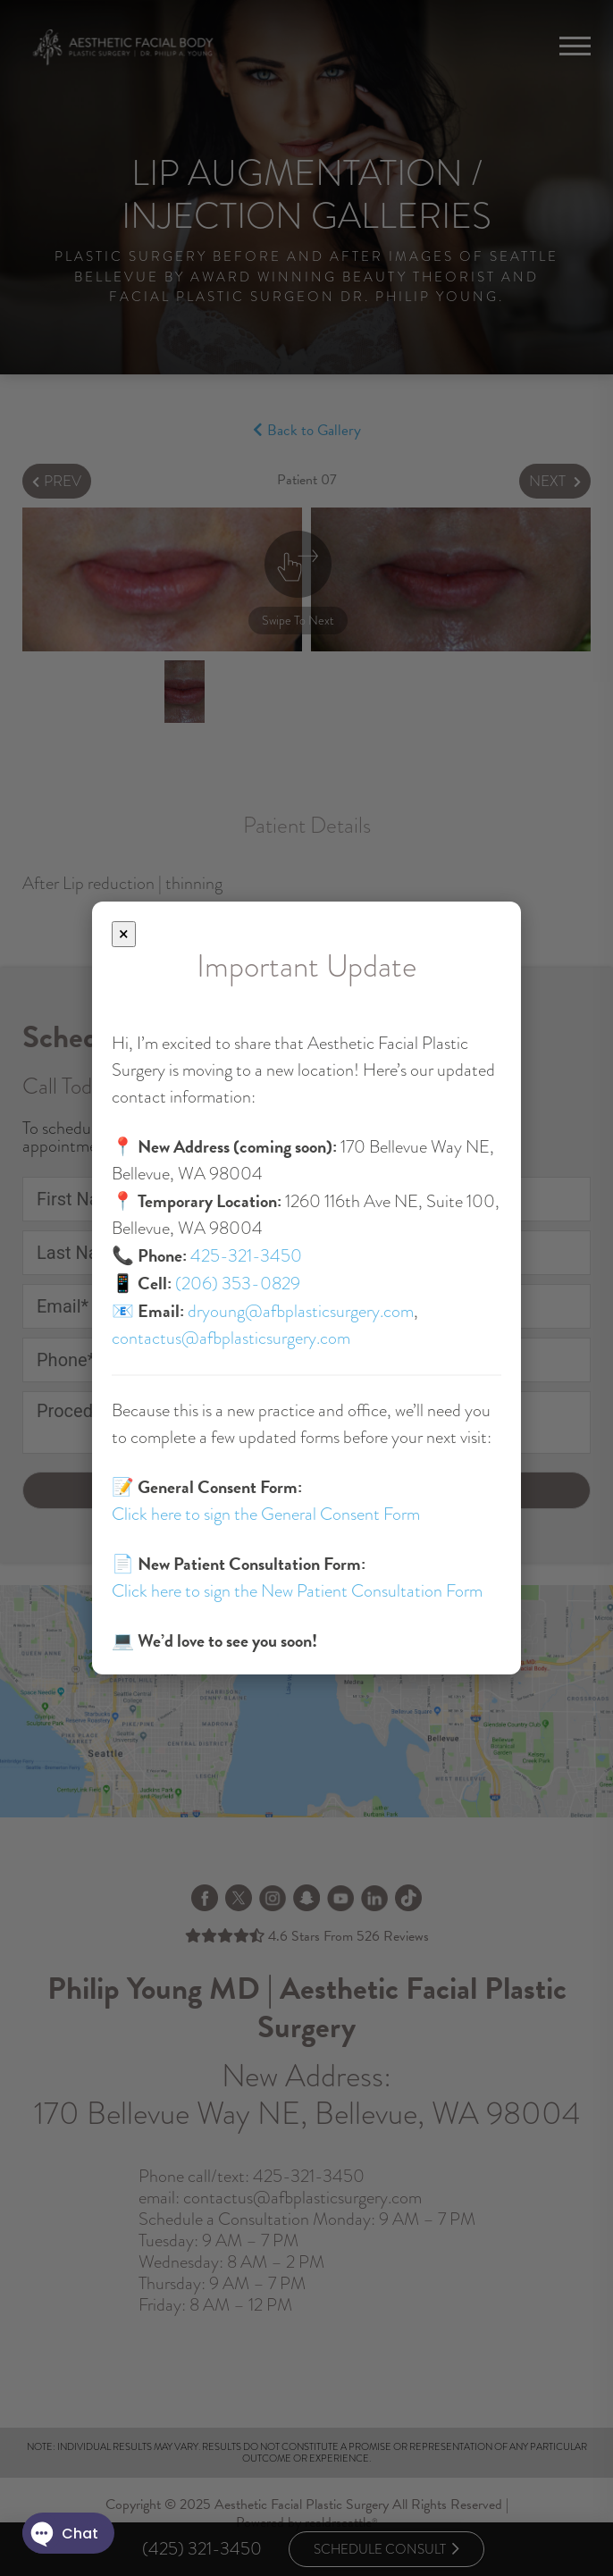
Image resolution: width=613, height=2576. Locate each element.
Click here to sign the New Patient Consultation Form (297, 1591)
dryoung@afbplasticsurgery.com (301, 1311)
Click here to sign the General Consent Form (266, 1514)
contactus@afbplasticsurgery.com (231, 1338)
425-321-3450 (246, 1256)
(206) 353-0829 (237, 1283)
